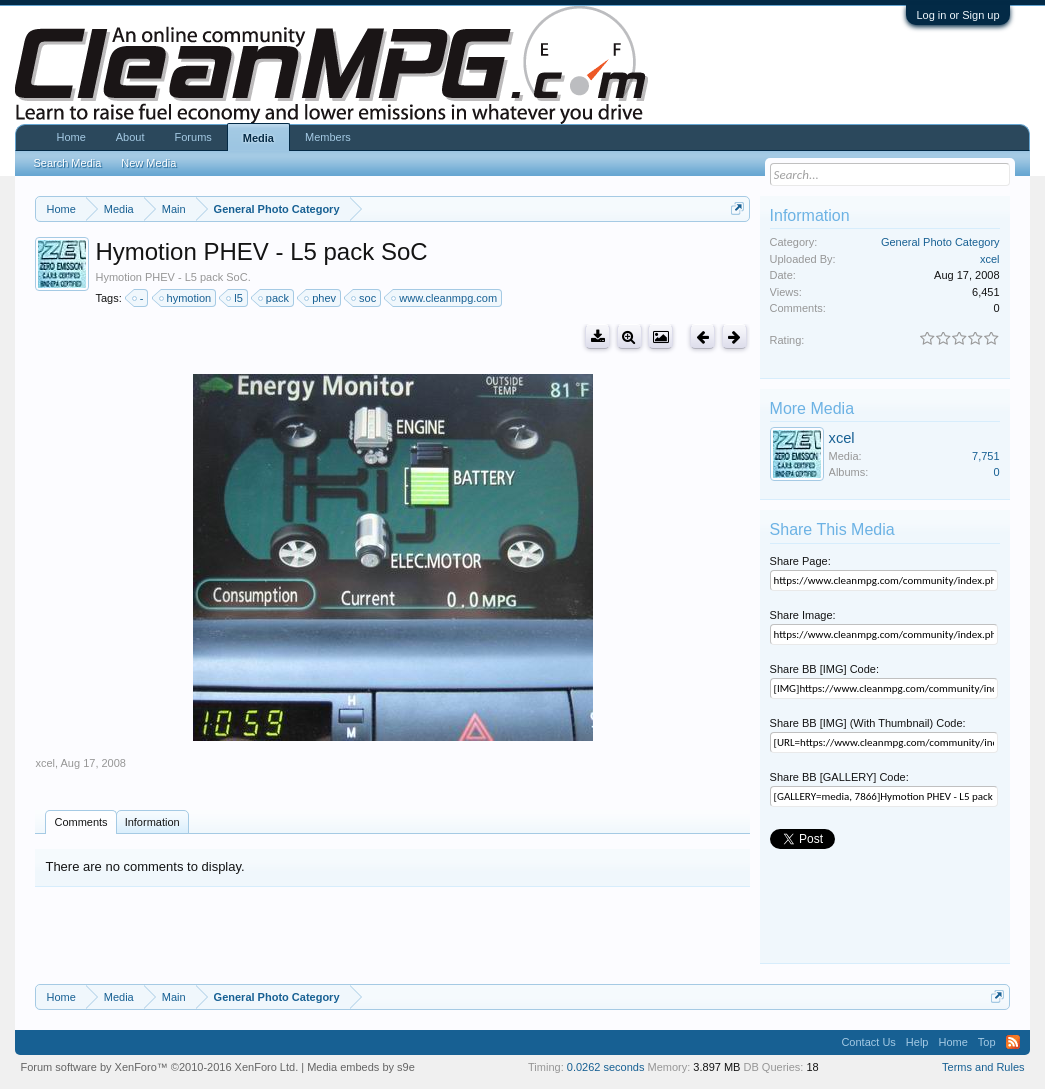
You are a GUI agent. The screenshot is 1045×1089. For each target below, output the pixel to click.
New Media (148, 163)
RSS (1013, 1042)
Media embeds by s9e (361, 1067)
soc (364, 298)
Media (258, 138)
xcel (45, 763)
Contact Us (868, 1042)
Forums (193, 137)
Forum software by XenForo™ (159, 1067)
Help (917, 1042)
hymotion (186, 298)
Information (152, 822)
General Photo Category (940, 242)
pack (274, 298)
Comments (80, 822)
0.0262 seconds (606, 1067)
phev (321, 298)
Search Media (67, 163)
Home (70, 137)
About (130, 137)
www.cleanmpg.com (445, 298)
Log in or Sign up (957, 15)
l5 (235, 298)
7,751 (986, 456)
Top (987, 1042)
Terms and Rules (983, 1067)
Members (328, 137)
